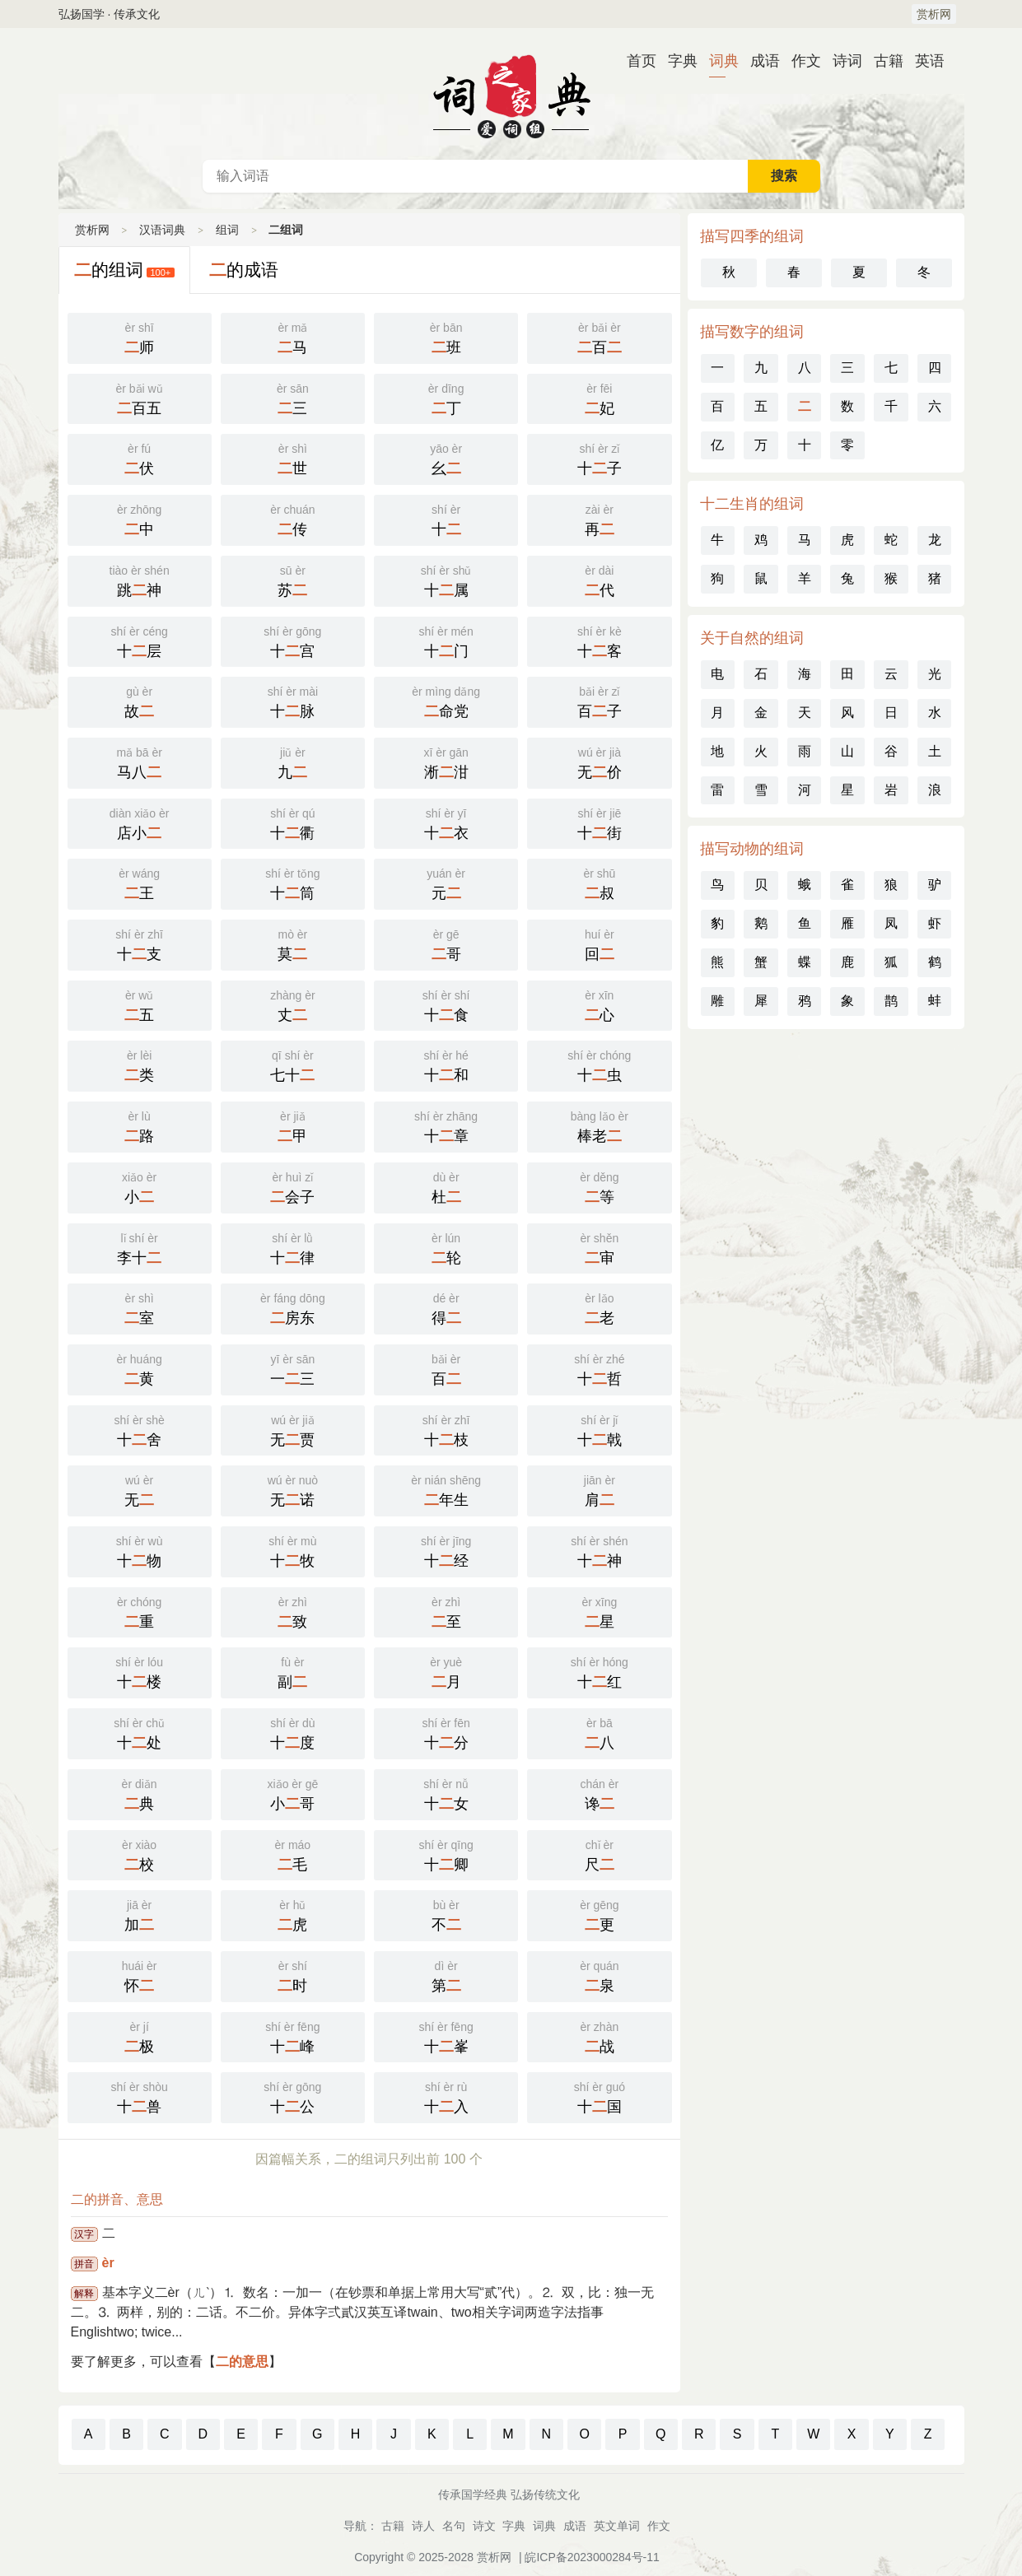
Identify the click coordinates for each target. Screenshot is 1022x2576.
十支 (139, 943)
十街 (599, 822)
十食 (446, 1004)
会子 (293, 1186)
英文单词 (617, 2525)
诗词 (841, 61)
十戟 (599, 1429)
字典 (676, 61)
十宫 (293, 640)
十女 (446, 1793)
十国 (599, 2096)
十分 (446, 1732)
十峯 (446, 2036)
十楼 (139, 1671)
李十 (139, 1247)
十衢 (293, 822)
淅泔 (446, 761)
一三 (293, 1368)
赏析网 (934, 14)
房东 (293, 1307)
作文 (799, 61)
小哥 (293, 1793)
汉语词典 (511, 93)
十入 (446, 2096)
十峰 (293, 2036)
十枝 (446, 1429)
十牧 (293, 1550)
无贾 (293, 1429)
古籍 (882, 61)
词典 (717, 61)
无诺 (293, 1489)
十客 (599, 640)
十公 (293, 2096)
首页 (635, 61)
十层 (139, 640)
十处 (139, 1732)
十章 (446, 1125)
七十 (293, 1064)
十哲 (599, 1368)
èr (108, 2263)
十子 (599, 458)
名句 (453, 2525)
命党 (446, 701)
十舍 (139, 1429)
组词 (227, 229)
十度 (293, 1732)
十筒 (293, 882)
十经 (446, 1550)
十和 (446, 1064)
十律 (293, 1247)
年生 (446, 1489)
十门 (446, 640)
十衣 (446, 822)
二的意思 (242, 2362)
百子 (599, 701)
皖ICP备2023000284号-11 (592, 2557)
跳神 (139, 580)
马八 (139, 761)
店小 (139, 822)
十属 (446, 580)
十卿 (446, 1854)
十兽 (139, 2096)
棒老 (599, 1125)
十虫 (599, 1064)
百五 (139, 398)
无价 (599, 761)
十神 (599, 1550)
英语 (923, 61)
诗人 (423, 2525)
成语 (758, 61)
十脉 (293, 701)
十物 (139, 1550)
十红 (599, 1671)
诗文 (484, 2525)
